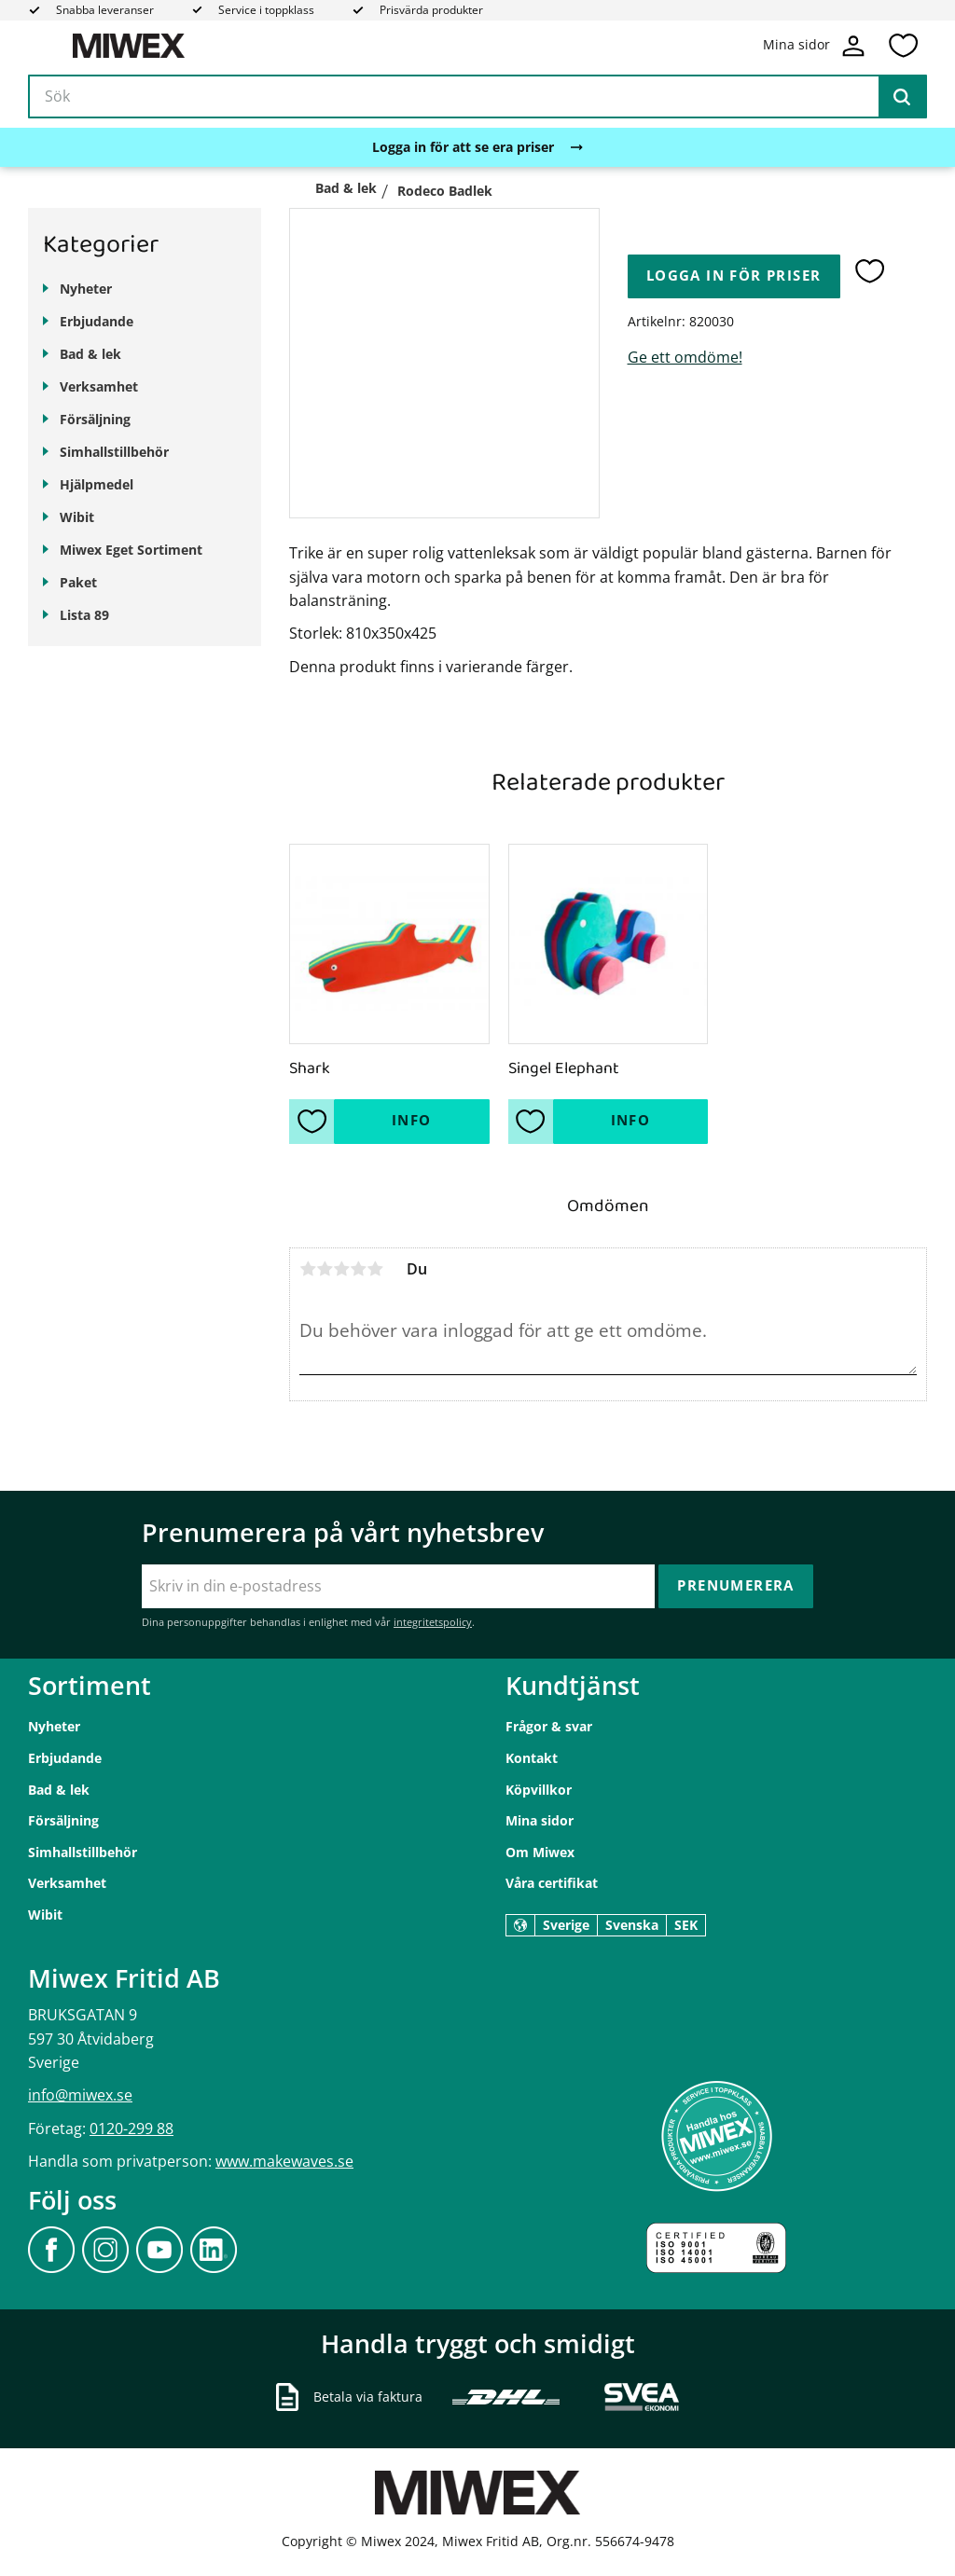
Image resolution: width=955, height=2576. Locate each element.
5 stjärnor (375, 1268)
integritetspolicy (433, 1622)
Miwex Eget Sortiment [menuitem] (131, 549)
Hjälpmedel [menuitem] (96, 484)
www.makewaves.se (284, 2161)
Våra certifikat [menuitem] (551, 1883)
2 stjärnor (324, 1268)
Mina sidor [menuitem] (539, 1820)
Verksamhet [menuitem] (99, 386)
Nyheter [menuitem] (86, 288)
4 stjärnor (358, 1268)
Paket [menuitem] (78, 582)
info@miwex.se (80, 2095)
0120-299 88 (131, 2128)
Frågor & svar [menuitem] (548, 1726)
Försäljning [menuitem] (95, 419)
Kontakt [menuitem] (531, 1758)
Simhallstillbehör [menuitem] (114, 452)
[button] (903, 46)
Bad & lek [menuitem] (90, 354)
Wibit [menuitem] (77, 517)
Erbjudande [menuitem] (96, 321)
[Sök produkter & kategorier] (477, 96)
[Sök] (902, 96)
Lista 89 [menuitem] (84, 615)
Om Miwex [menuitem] (539, 1852)
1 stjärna (307, 1268)
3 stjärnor (341, 1268)
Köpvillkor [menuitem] (538, 1789)
